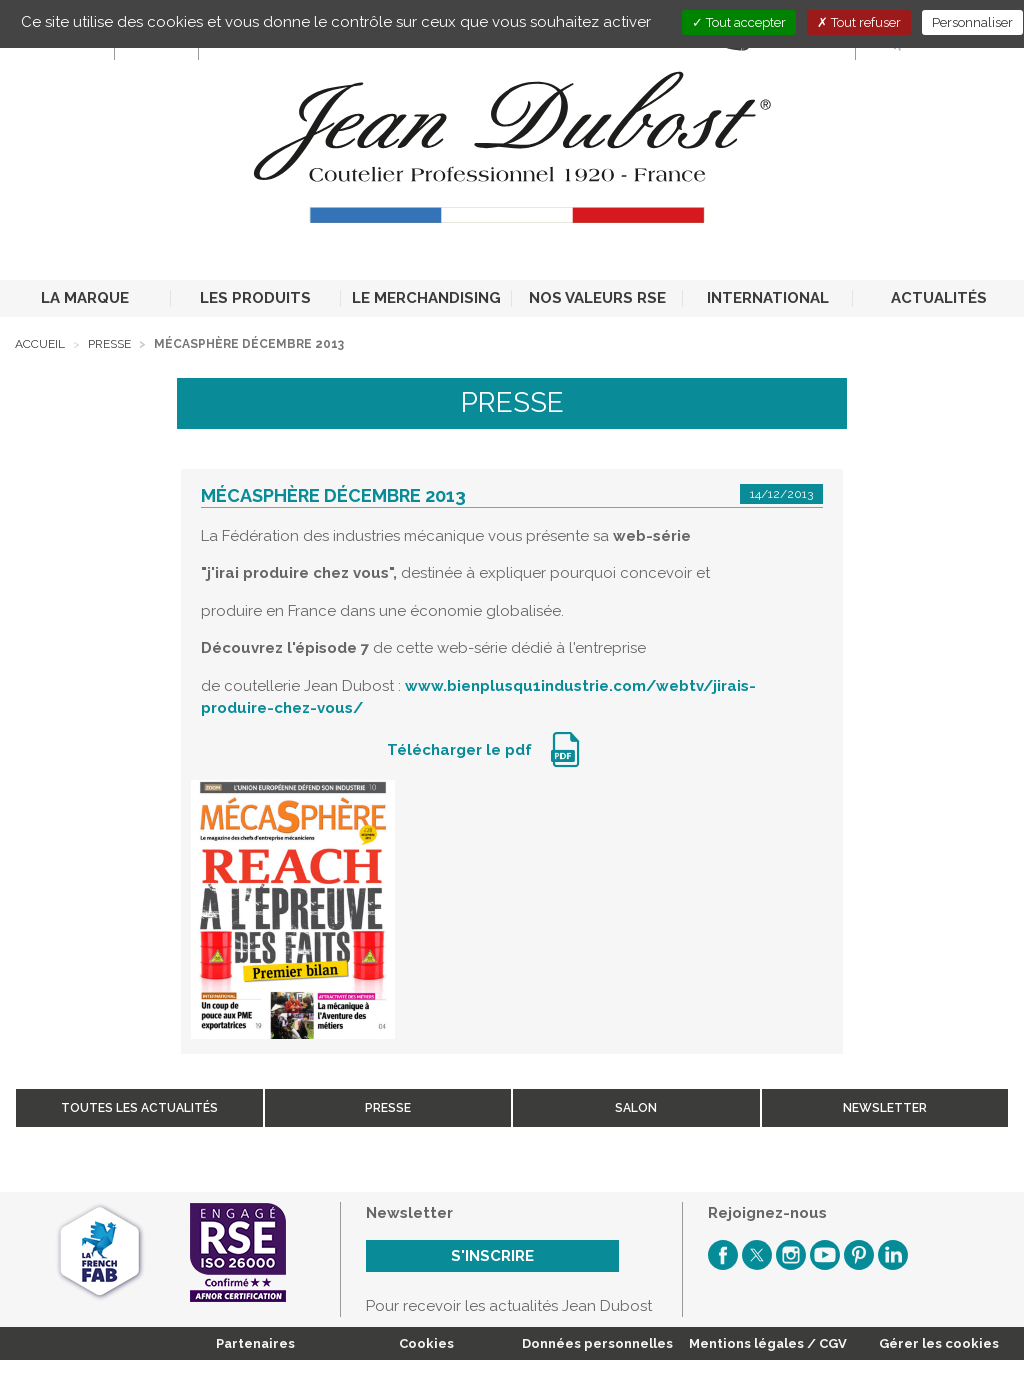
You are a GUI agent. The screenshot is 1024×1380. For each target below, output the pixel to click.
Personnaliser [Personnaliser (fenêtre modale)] (972, 22)
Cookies (426, 1343)
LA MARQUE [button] (85, 298)
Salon (636, 1108)
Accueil (40, 344)
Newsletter (885, 1108)
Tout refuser (859, 22)
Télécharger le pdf (461, 750)
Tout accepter (739, 22)
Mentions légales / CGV (768, 1343)
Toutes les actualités (139, 1108)
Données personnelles (597, 1343)
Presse (109, 344)
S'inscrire (492, 1256)
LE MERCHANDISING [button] (426, 298)
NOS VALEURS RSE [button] (597, 298)
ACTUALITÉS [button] (939, 298)
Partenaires (255, 1343)
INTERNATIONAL (768, 298)
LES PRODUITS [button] (255, 298)
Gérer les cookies (939, 1343)
